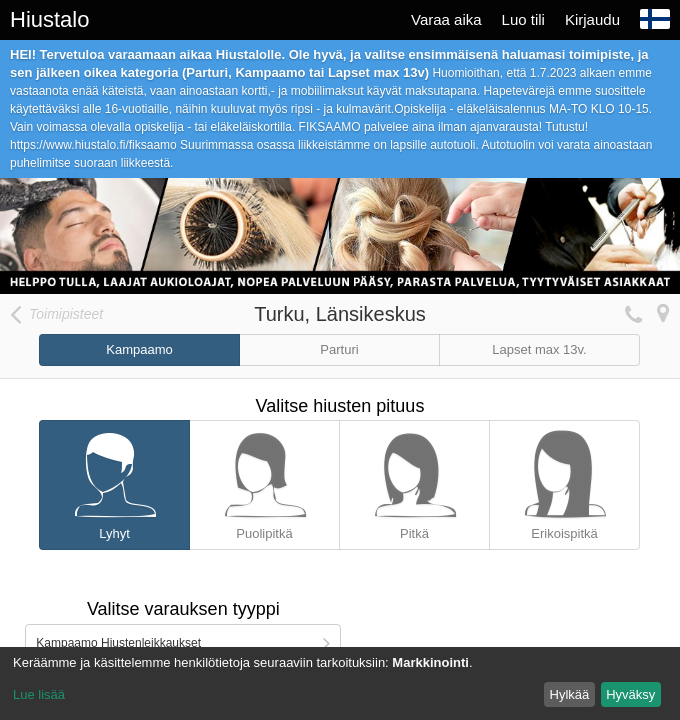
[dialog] (340, 683)
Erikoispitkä (564, 481)
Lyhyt (114, 481)
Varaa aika (446, 19)
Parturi (339, 349)
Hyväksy (630, 694)
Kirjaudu (592, 19)
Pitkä (414, 481)
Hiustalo (49, 19)
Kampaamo (139, 349)
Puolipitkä (264, 481)
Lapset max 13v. (539, 349)
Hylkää (570, 694)
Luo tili (523, 19)
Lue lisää (39, 694)
